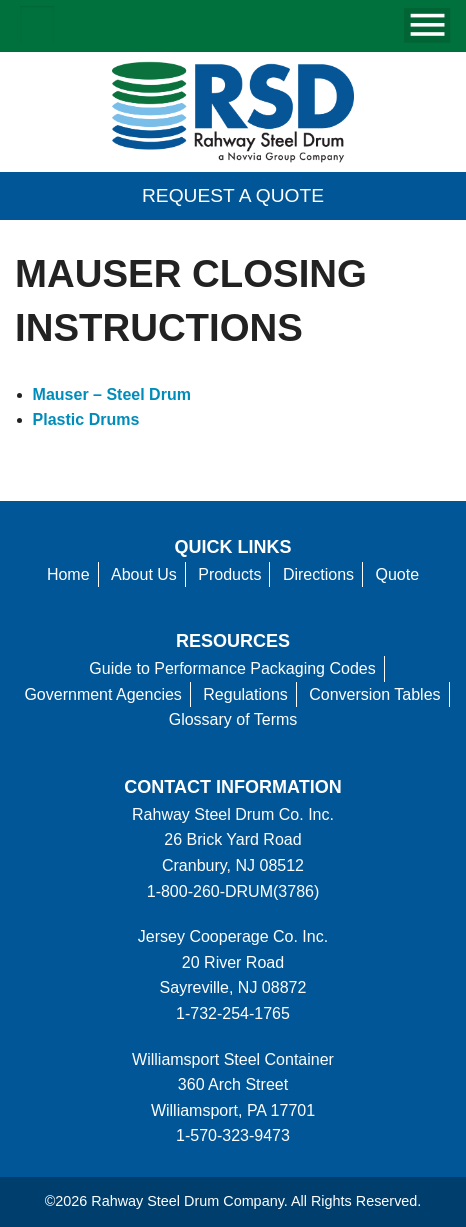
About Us (144, 574)
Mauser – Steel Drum (112, 394)
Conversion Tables (374, 694)
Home (68, 574)
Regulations (245, 694)
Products (229, 574)
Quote (398, 574)
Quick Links (233, 547)
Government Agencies (102, 694)
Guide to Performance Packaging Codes (232, 668)
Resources (233, 641)
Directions (318, 574)
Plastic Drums (86, 419)
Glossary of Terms (233, 719)
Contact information (232, 787)
